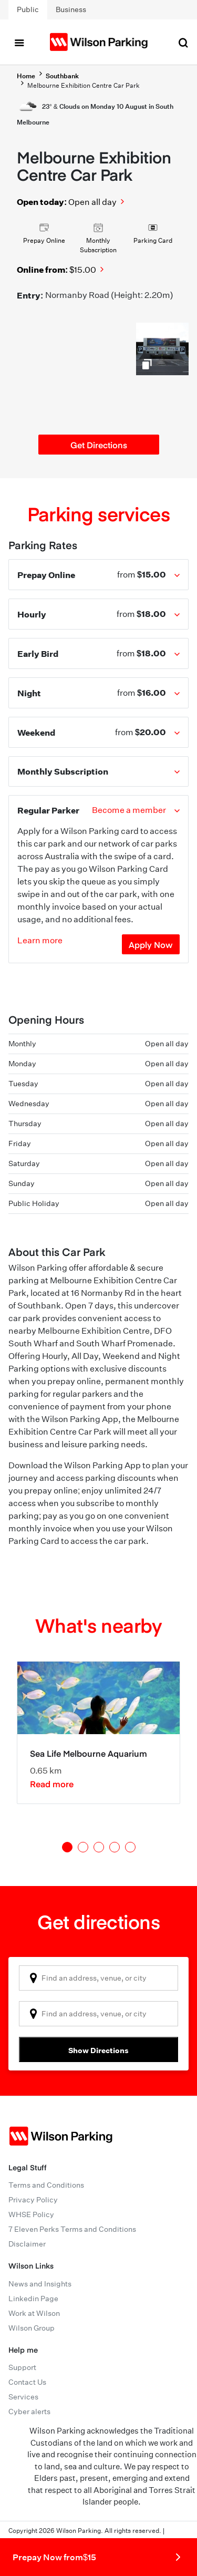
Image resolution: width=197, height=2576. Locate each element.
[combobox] (98, 1978)
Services (23, 2397)
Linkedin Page (33, 2298)
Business (71, 9)
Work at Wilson (34, 2313)
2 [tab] (83, 1847)
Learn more (40, 940)
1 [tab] (67, 1847)
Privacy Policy (33, 2200)
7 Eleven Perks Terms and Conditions (72, 2229)
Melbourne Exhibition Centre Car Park (83, 85)
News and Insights (39, 2284)
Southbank (62, 76)
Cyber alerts (29, 2411)
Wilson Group (31, 2328)
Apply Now (151, 944)
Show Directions (98, 2050)
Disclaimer (27, 2244)
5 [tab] (130, 1847)
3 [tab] (99, 1847)
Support (22, 2367)
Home (26, 76)
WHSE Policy (31, 2214)
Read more (52, 1783)
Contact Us (27, 2382)
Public (28, 9)
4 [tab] (114, 1847)
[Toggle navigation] (19, 42)
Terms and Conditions (46, 2185)
